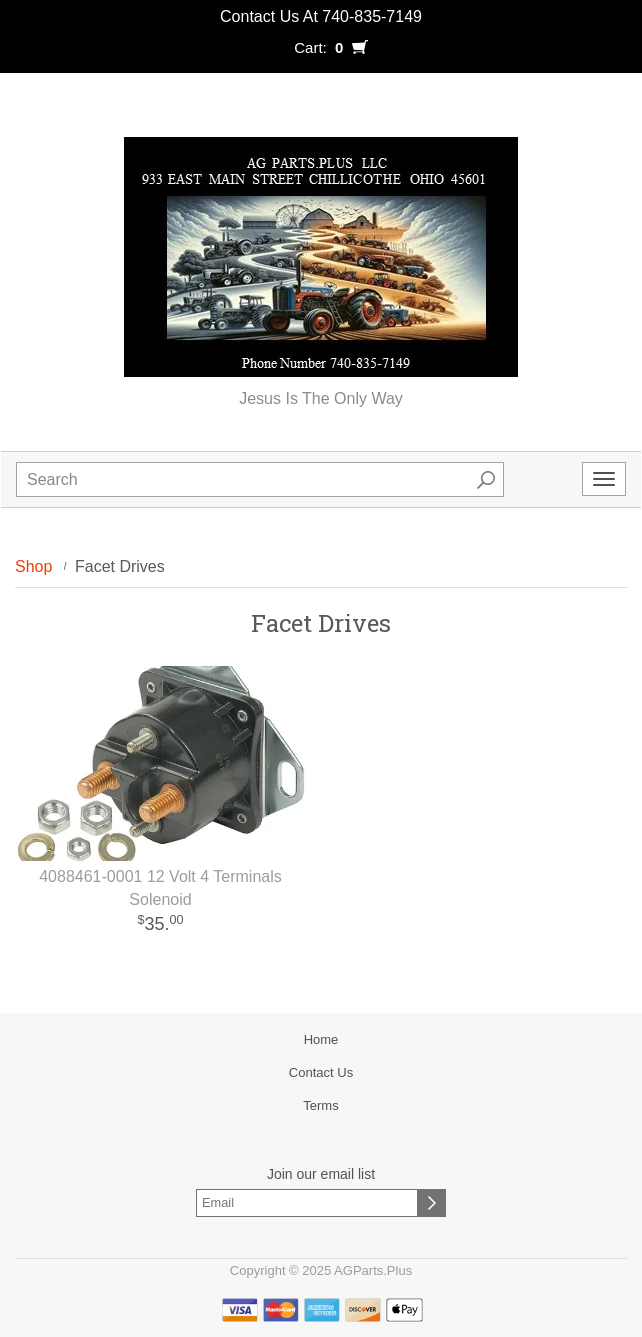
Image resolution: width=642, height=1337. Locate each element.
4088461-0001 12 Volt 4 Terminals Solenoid (160, 888)
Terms (320, 1105)
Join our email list (321, 1174)
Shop (33, 566)
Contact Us (321, 1072)
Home (321, 1039)
